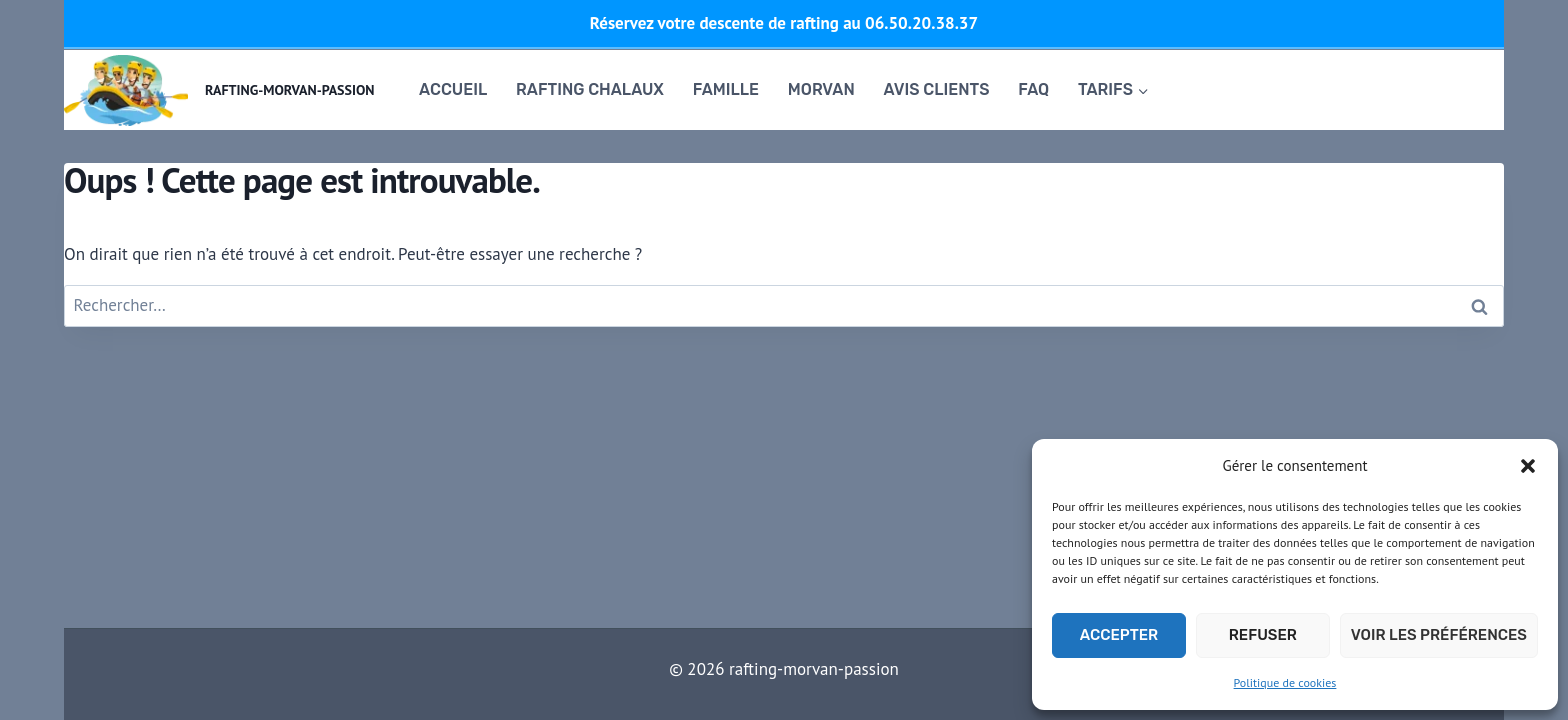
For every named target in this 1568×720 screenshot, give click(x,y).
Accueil (453, 89)
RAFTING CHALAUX (590, 89)
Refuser (1263, 635)
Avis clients (937, 89)
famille (726, 89)
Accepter (1119, 635)
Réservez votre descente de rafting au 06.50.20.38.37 (784, 23)
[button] (1528, 466)
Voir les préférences (1439, 635)
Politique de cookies (1285, 682)
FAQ (1033, 89)
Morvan (821, 89)
